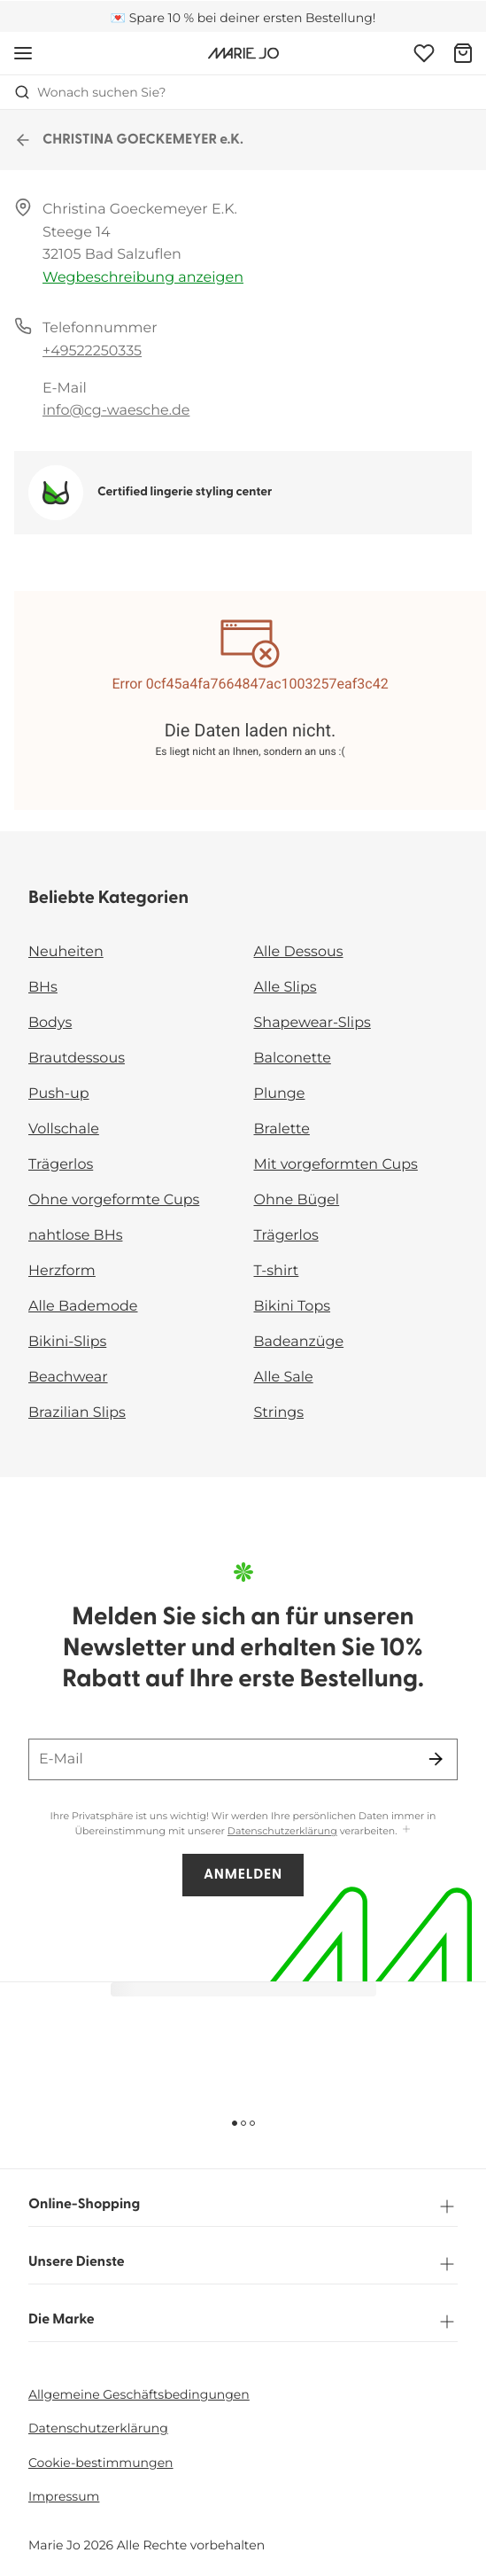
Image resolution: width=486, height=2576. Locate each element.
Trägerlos (60, 1164)
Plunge (279, 1094)
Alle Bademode (82, 1306)
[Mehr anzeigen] (406, 1830)
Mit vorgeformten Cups (336, 1164)
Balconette (292, 1058)
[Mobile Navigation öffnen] (23, 53)
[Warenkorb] (463, 53)
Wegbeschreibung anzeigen (142, 277)
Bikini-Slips (67, 1342)
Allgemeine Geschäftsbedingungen (139, 2394)
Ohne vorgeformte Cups (113, 1200)
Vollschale (63, 1129)
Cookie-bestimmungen (101, 2463)
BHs (43, 987)
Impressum (63, 2496)
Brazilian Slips (77, 1413)
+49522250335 (92, 351)
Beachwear (68, 1377)
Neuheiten (66, 952)
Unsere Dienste (243, 2264)
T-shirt (276, 1271)
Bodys (50, 1023)
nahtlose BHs (75, 1235)
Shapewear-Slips (312, 1023)
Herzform (62, 1271)
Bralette (282, 1129)
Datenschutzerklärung (282, 1831)
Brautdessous (76, 1058)
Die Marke (243, 2321)
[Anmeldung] (424, 53)
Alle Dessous (298, 952)
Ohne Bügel (297, 1200)
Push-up (58, 1094)
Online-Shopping (243, 2206)
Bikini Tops (292, 1306)
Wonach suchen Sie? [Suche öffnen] (90, 92)
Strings (279, 1413)
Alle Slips (285, 987)
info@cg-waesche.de (115, 410)
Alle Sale (283, 1377)
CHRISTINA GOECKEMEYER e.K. (128, 140)
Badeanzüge (299, 1342)
